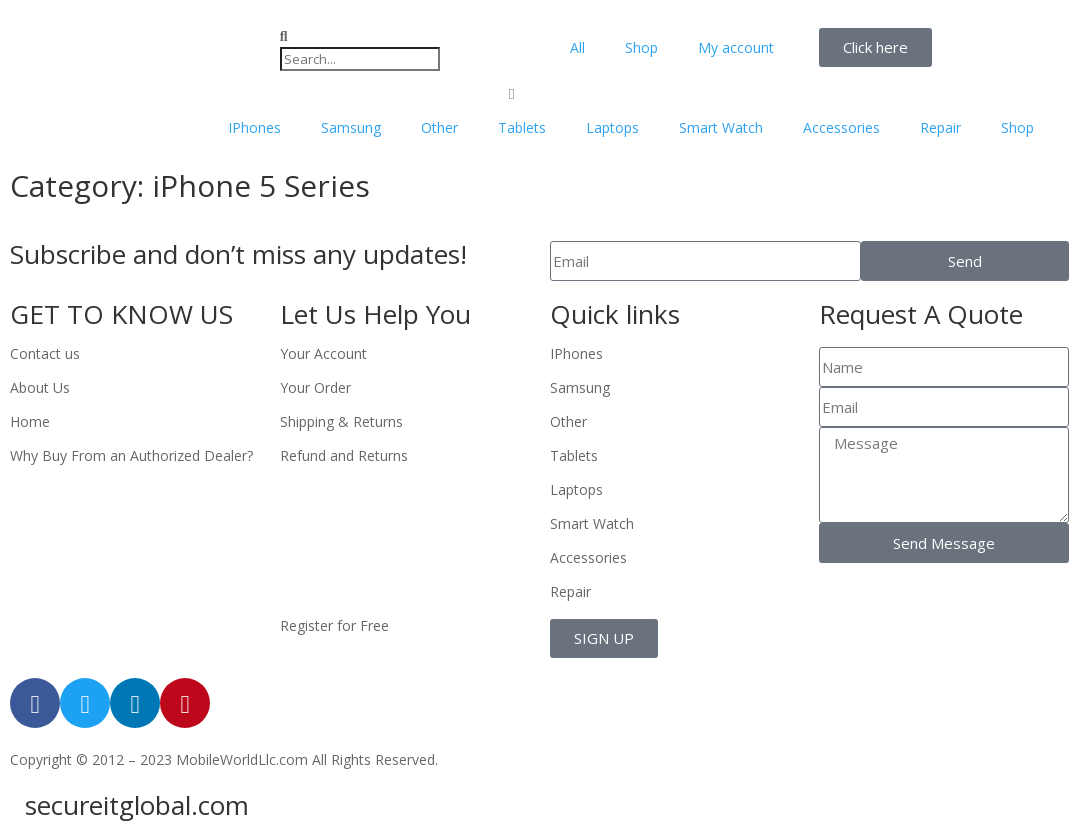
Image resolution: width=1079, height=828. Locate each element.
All (577, 47)
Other (439, 127)
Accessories (841, 127)
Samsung (351, 127)
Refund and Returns (344, 455)
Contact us (45, 353)
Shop (641, 47)
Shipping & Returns (341, 421)
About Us (40, 387)
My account (736, 47)
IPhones (254, 127)
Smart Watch (721, 127)
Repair (940, 127)
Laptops (612, 127)
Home (30, 421)
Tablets (522, 127)
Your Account (323, 353)
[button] (405, 36)
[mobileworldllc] (134, 47)
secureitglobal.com (137, 805)
